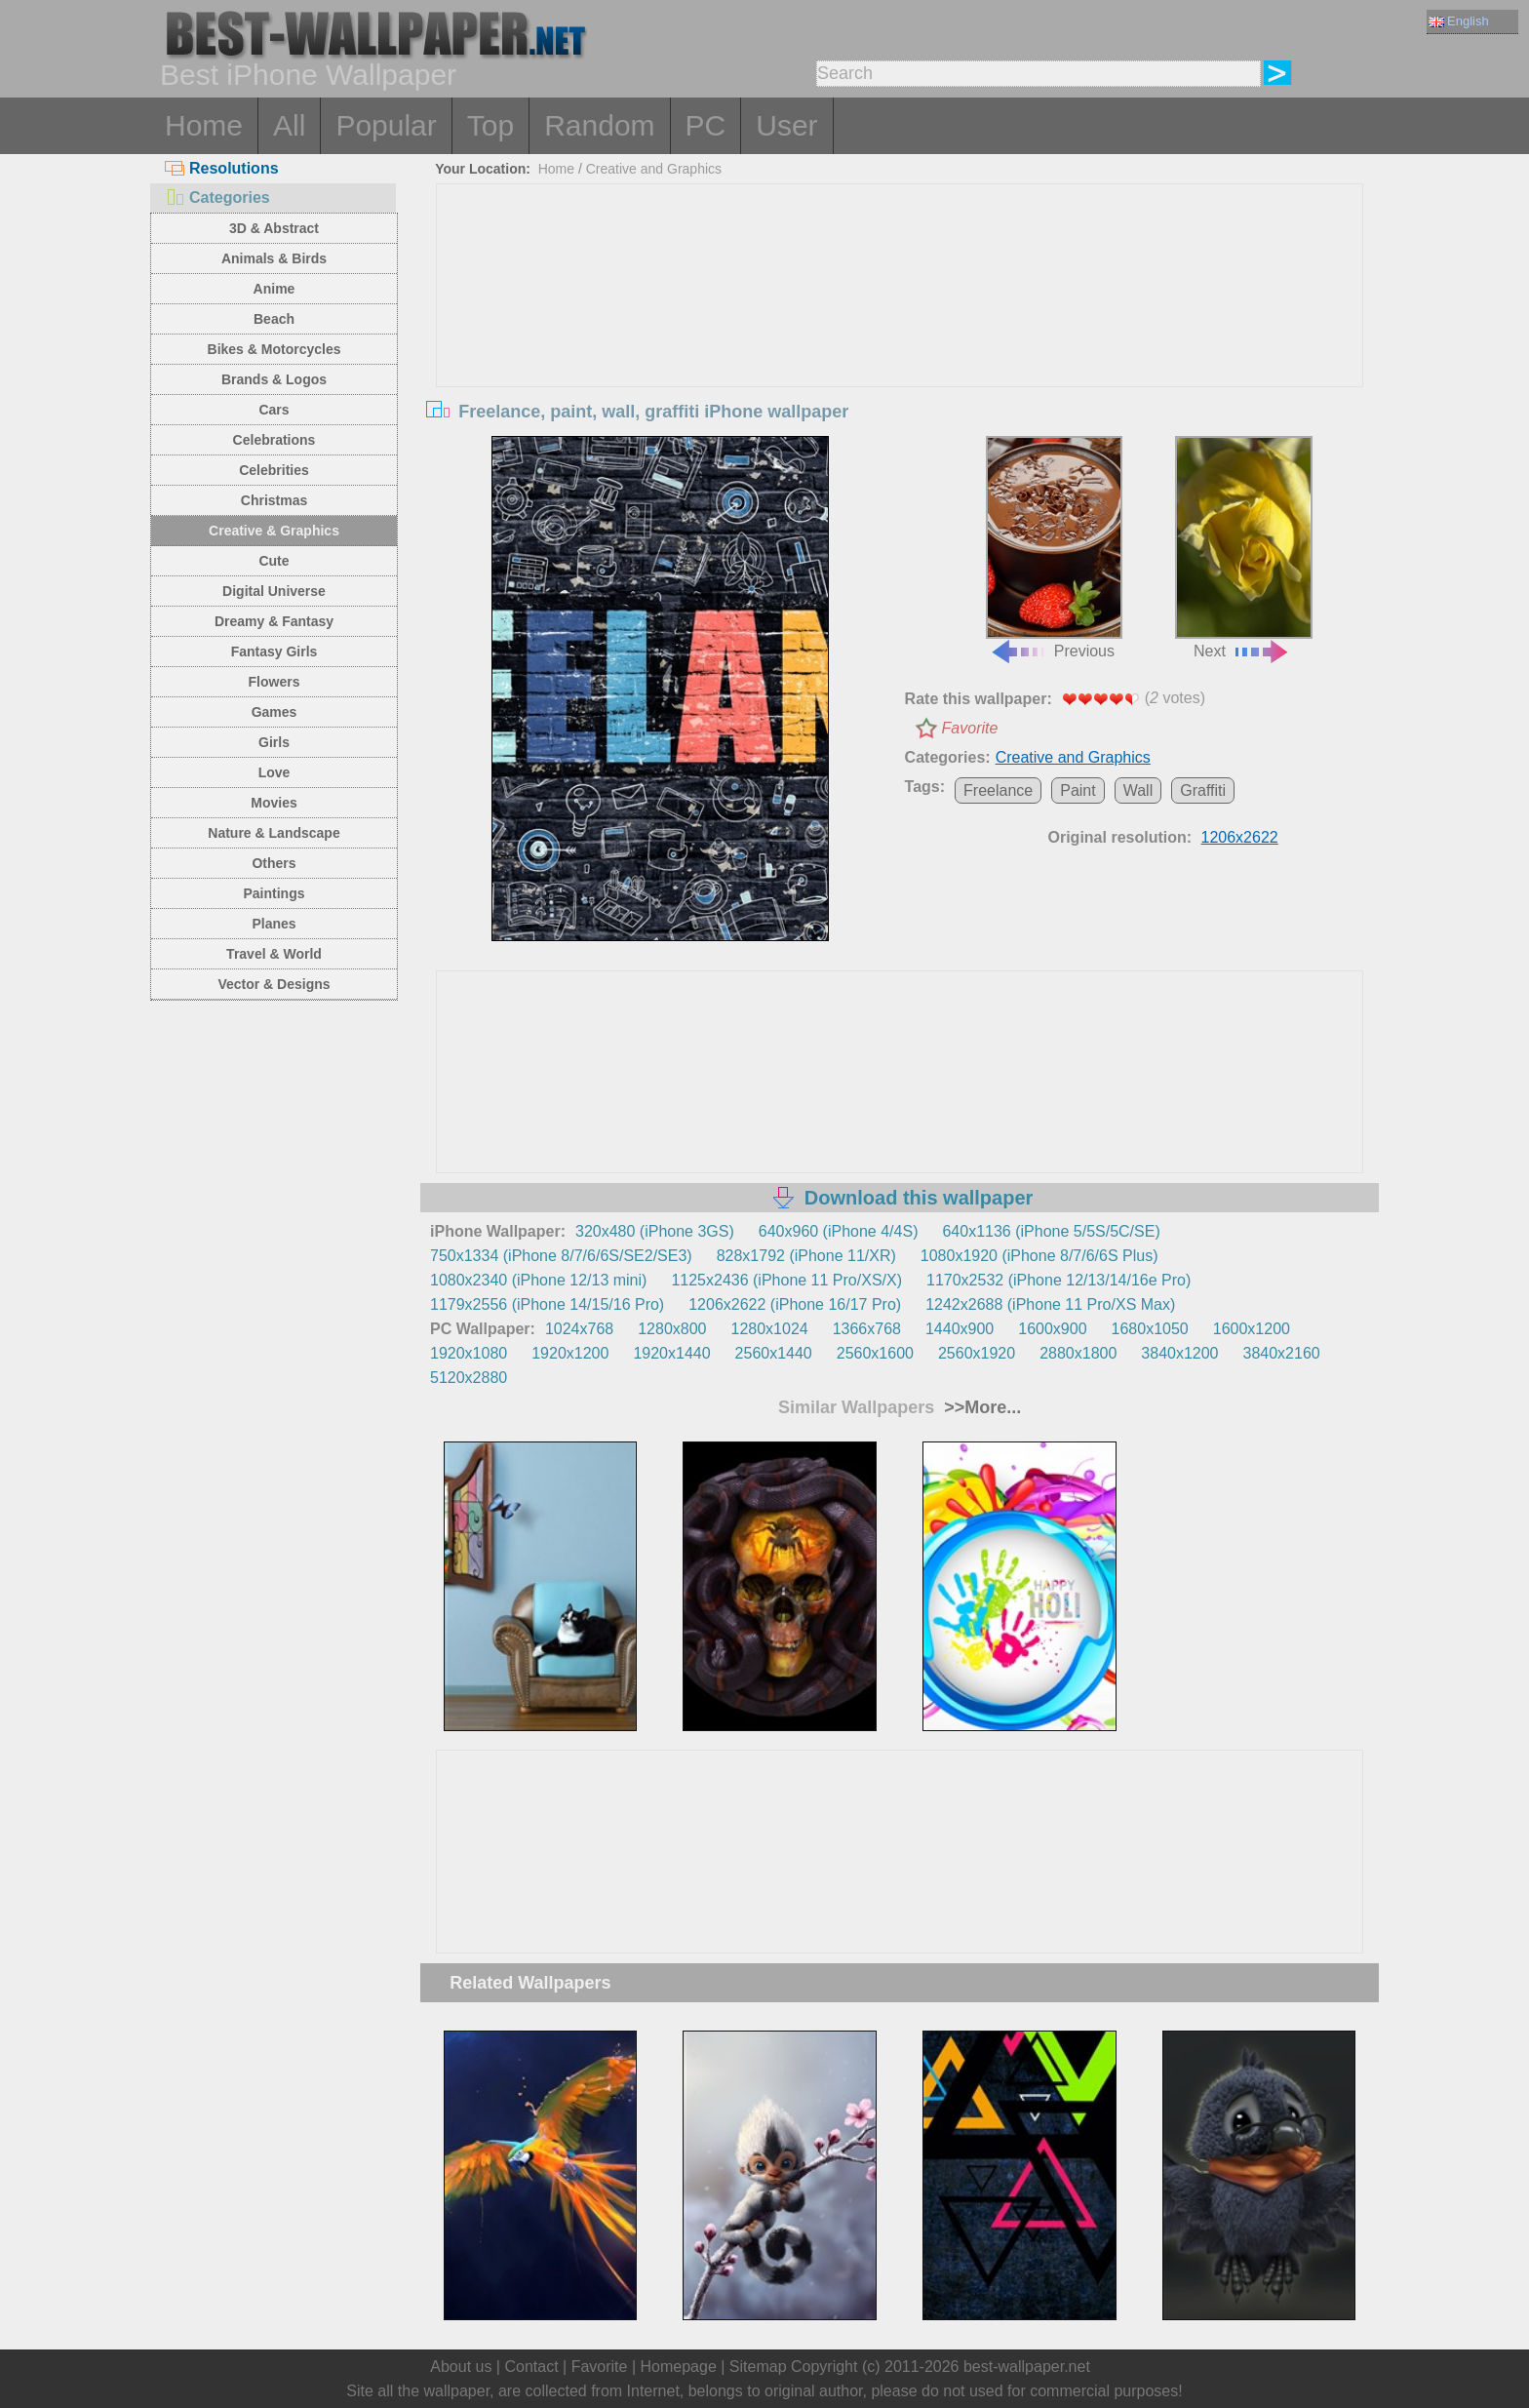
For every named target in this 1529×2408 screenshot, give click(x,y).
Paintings (273, 893)
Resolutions (222, 168)
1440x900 (959, 1329)
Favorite (970, 728)
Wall (1138, 790)
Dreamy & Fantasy (274, 621)
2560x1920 (976, 1353)
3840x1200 (1179, 1353)
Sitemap (758, 2366)
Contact (531, 2366)
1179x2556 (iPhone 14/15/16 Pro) (547, 1304)
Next (1243, 548)
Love (274, 772)
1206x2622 (1239, 837)
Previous (1054, 548)
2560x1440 (773, 1353)
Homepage (679, 2366)
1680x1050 (1150, 1329)
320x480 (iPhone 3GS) (654, 1231)
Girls (274, 742)
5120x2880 (468, 1377)
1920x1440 (671, 1353)
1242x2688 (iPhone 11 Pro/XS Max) (1050, 1304)
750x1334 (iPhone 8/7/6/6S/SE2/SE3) (561, 1255)
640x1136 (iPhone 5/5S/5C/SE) (1050, 1231)
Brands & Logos (274, 379)
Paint (1077, 790)
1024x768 (579, 1329)
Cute (273, 561)
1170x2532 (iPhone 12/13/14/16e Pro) (1058, 1280)
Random (599, 125)
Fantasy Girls (274, 651)
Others (273, 863)
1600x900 (1052, 1329)
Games (274, 712)
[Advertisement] (900, 330)
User (786, 125)
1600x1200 (1251, 1329)
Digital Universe (274, 591)
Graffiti (1203, 790)
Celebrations (274, 440)
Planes (273, 923)
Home (204, 125)
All (289, 125)
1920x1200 (569, 1353)
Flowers (274, 682)
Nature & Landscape (273, 833)
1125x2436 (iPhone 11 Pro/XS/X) (786, 1280)
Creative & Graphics (274, 530)
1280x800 (672, 1329)
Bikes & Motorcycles (274, 349)
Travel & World (274, 954)
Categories (217, 197)
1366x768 (867, 1329)
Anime (274, 288)
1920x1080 (468, 1353)
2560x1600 (875, 1353)
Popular (385, 125)
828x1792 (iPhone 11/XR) (806, 1255)
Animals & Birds (274, 258)
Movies (273, 802)
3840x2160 (1281, 1353)
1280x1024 (768, 1329)
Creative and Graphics (654, 169)
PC (706, 125)
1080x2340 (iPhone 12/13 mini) (538, 1280)
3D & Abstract (274, 228)
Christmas (274, 500)
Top (490, 125)
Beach (274, 319)
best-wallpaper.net (1026, 2366)
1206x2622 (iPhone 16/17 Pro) (794, 1304)
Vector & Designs (273, 984)
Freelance (998, 790)
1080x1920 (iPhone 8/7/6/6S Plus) (1039, 1255)
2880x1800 (1078, 1353)
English (1459, 21)
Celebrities (274, 470)
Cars (273, 409)
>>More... (980, 1407)
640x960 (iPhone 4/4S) (839, 1231)
